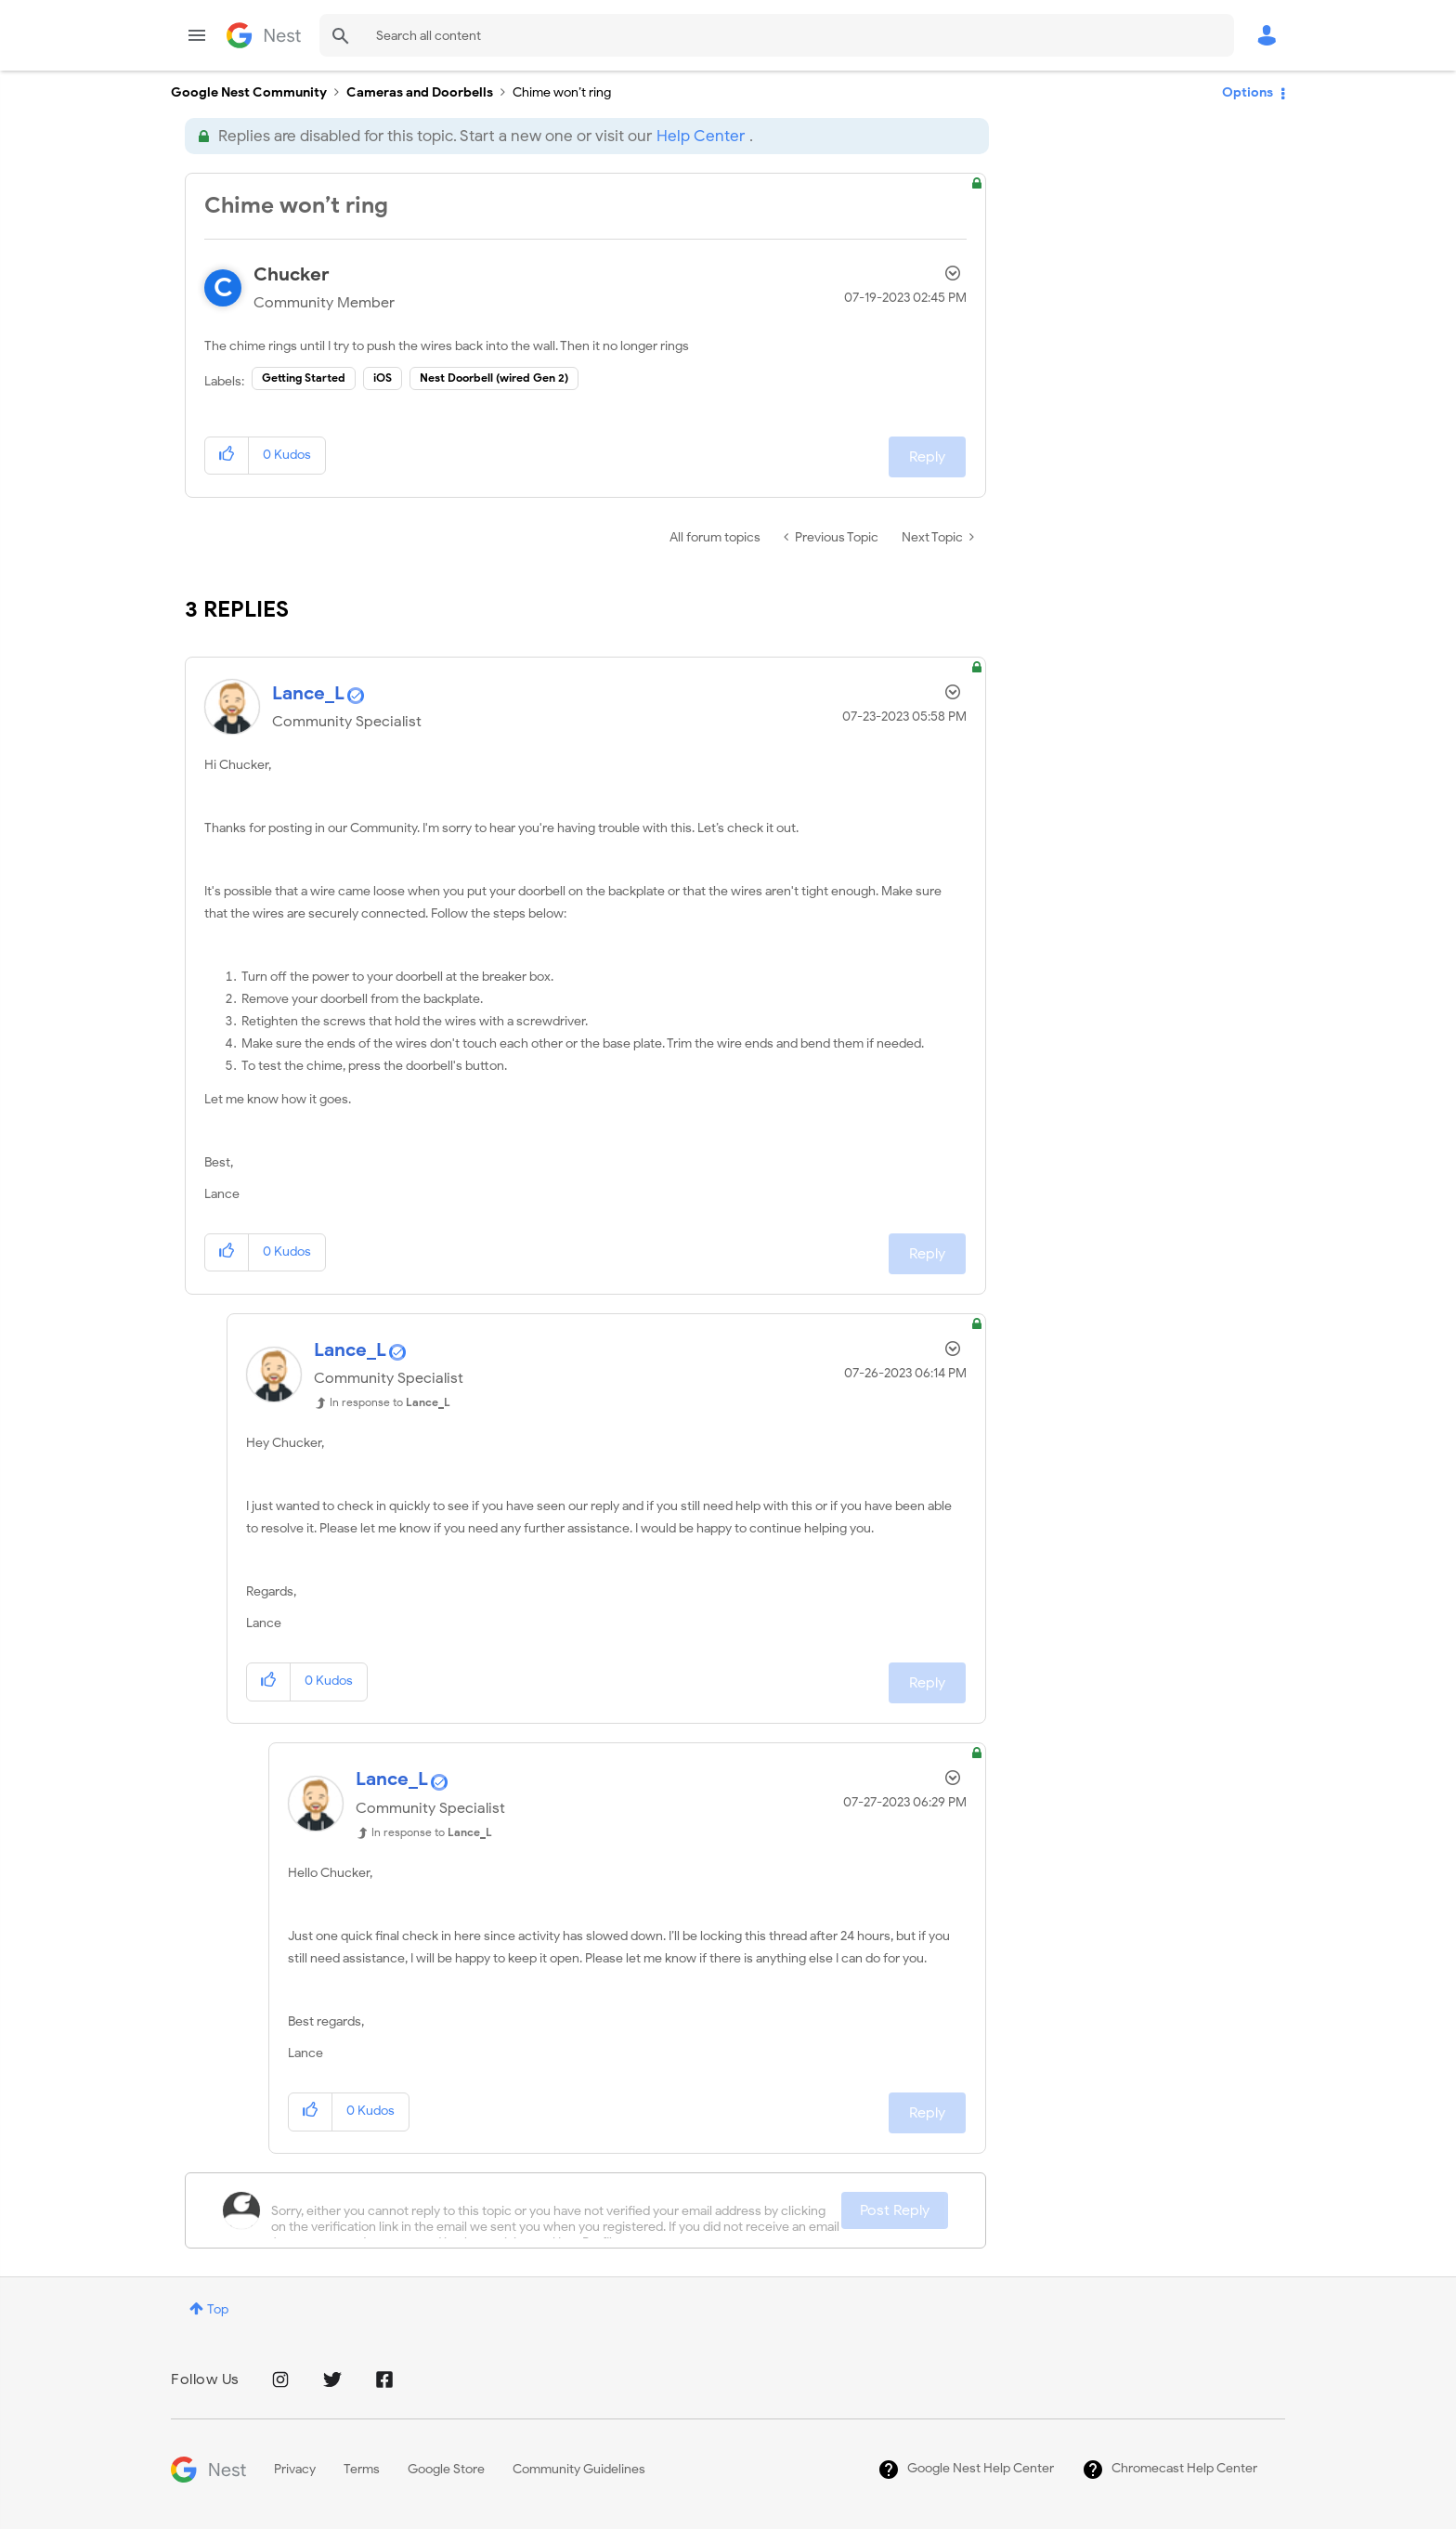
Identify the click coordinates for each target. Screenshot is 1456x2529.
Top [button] (217, 2309)
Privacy (295, 2469)
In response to (390, 1402)
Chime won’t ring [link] (562, 92)
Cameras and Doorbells (419, 92)
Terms (362, 2469)
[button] (227, 455)
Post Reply (895, 2210)
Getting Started (303, 378)
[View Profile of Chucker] (292, 274)
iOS (382, 378)
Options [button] (1247, 92)
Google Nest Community (264, 35)
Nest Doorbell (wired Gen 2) (494, 378)
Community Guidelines (579, 2469)
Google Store (446, 2469)
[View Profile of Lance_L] (308, 693)
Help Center (700, 136)
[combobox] (776, 35)
